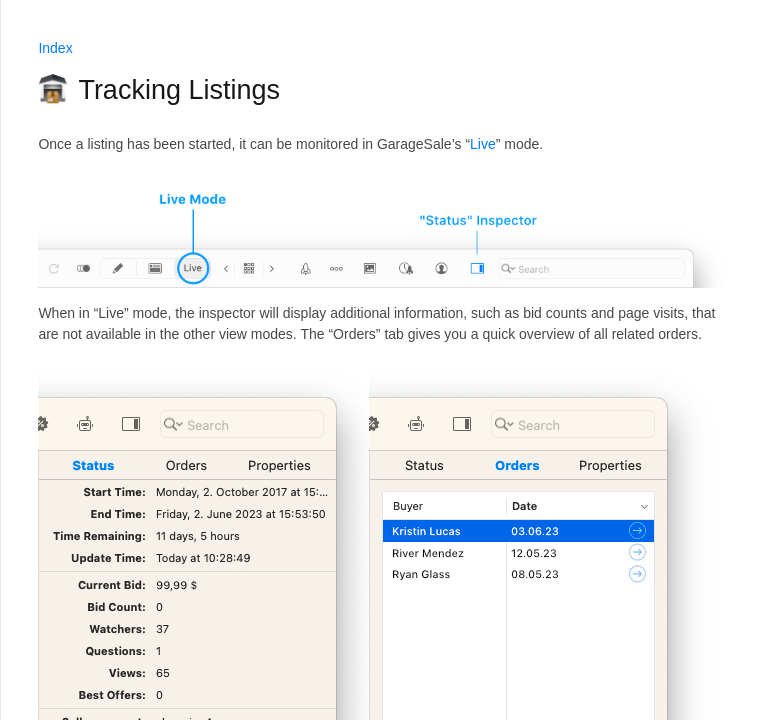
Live (483, 144)
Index (55, 48)
